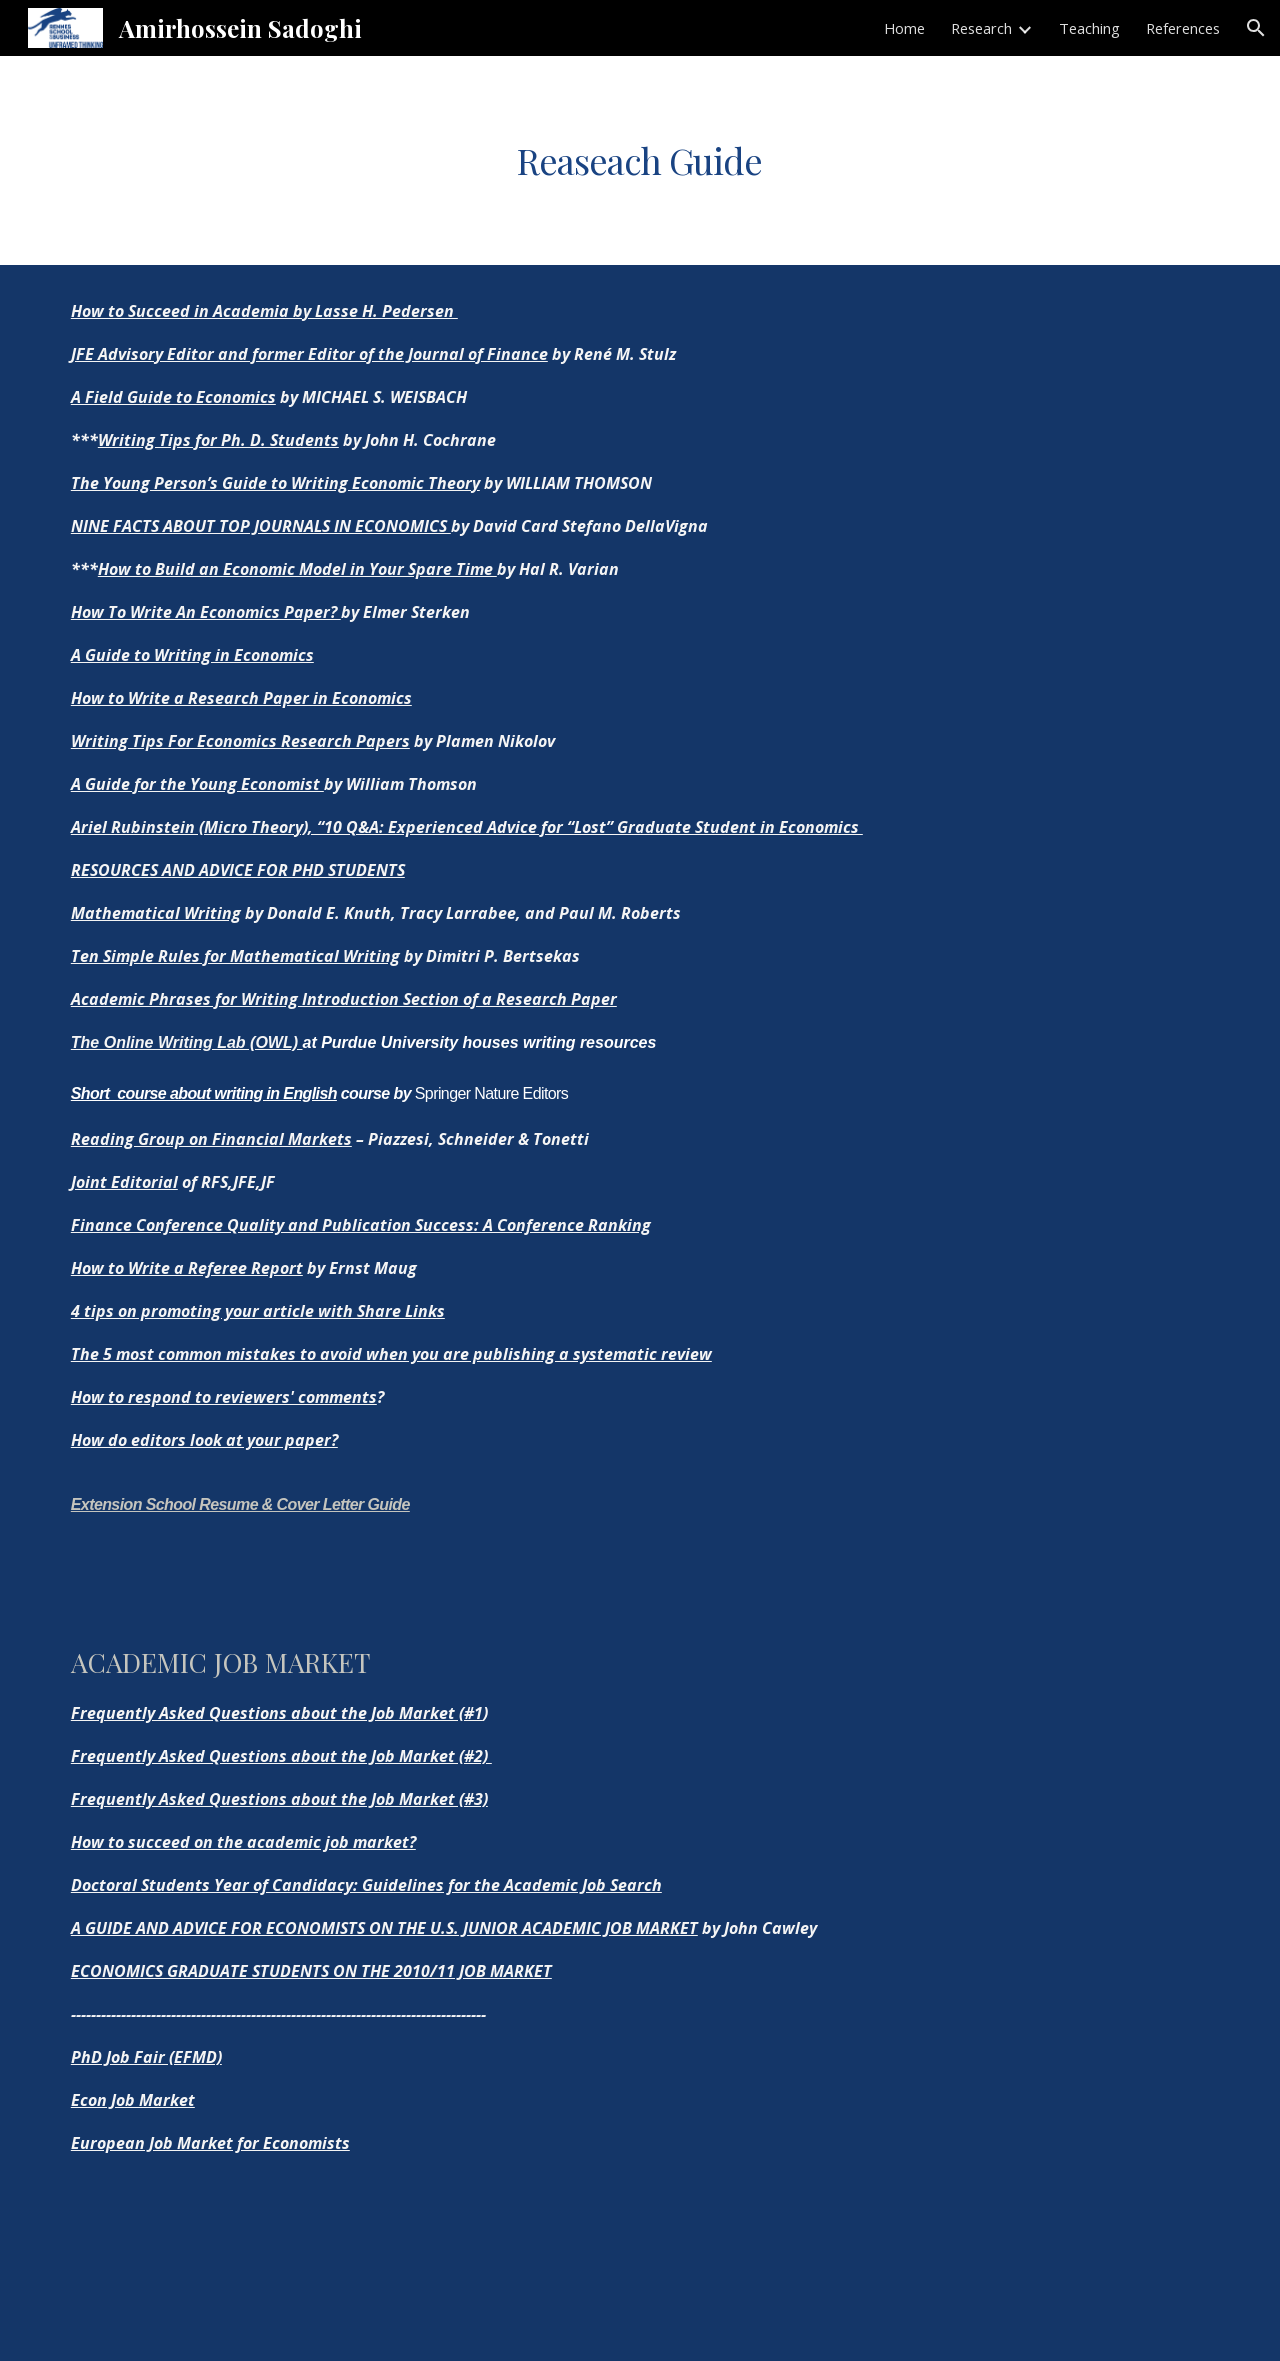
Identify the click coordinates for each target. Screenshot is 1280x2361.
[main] (640, 160)
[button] (1256, 28)
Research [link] (981, 28)
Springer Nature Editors (491, 1093)
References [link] (1183, 28)
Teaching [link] (1089, 28)
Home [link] (904, 28)
